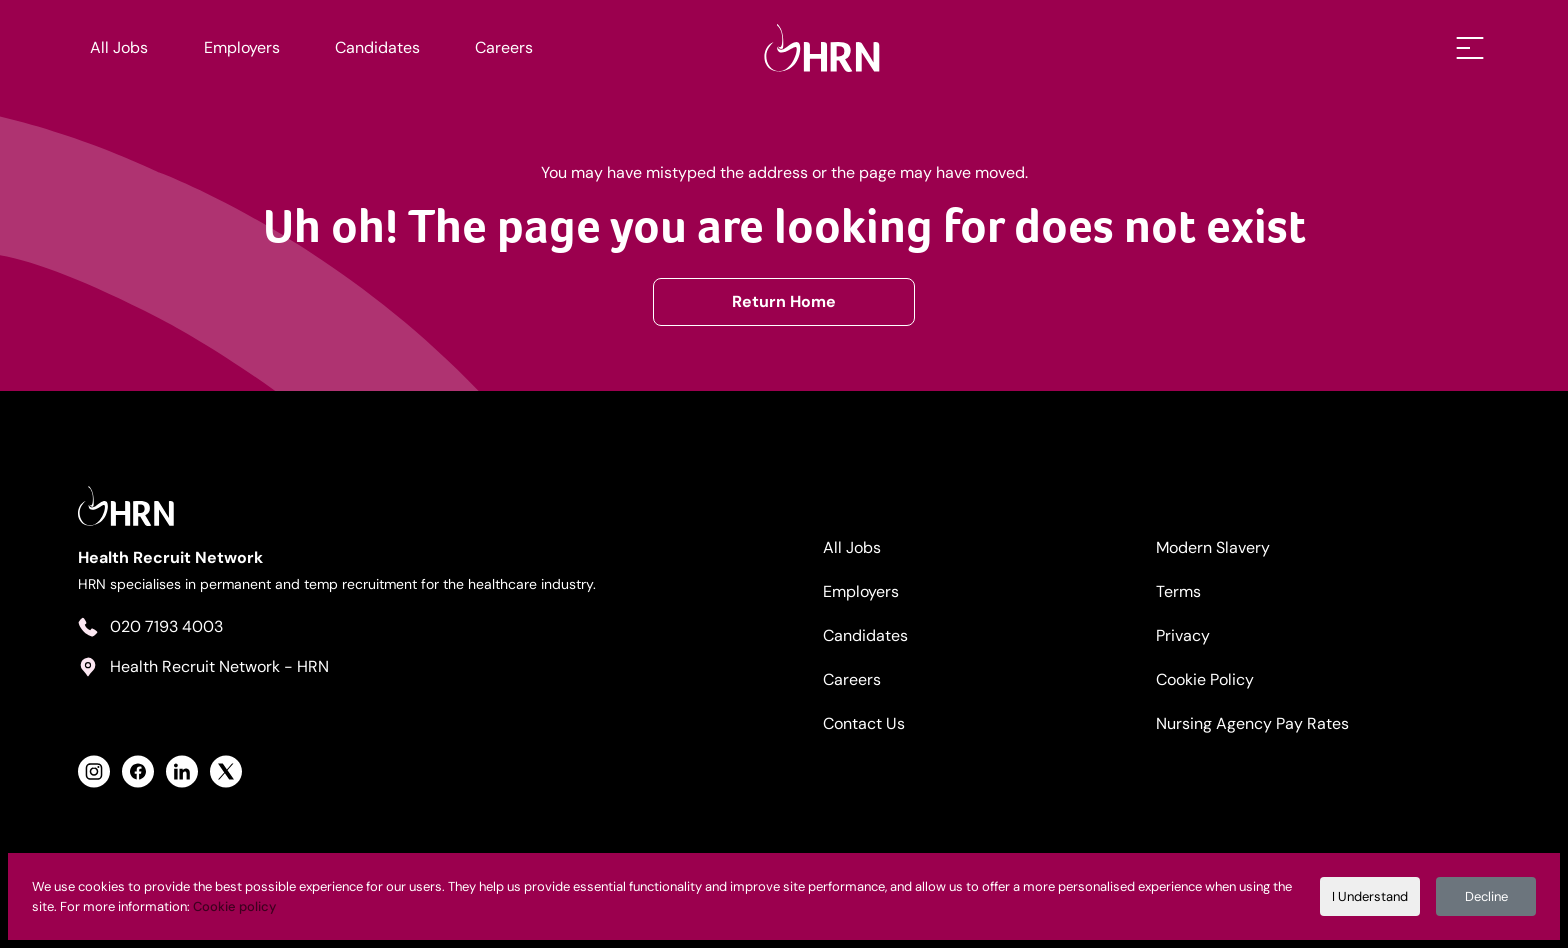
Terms (1178, 591)
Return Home (784, 301)
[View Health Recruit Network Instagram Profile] (94, 771)
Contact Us (864, 723)
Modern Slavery (1213, 547)
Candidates (377, 47)
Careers (504, 47)
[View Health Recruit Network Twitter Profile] (226, 771)
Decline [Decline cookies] (1486, 896)
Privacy (1183, 635)
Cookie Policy (1205, 679)
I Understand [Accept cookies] (1370, 896)
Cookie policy (234, 906)
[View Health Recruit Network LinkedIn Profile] (182, 771)
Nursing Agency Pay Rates (1252, 723)
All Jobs (119, 47)
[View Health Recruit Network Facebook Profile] (138, 771)
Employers (242, 47)
